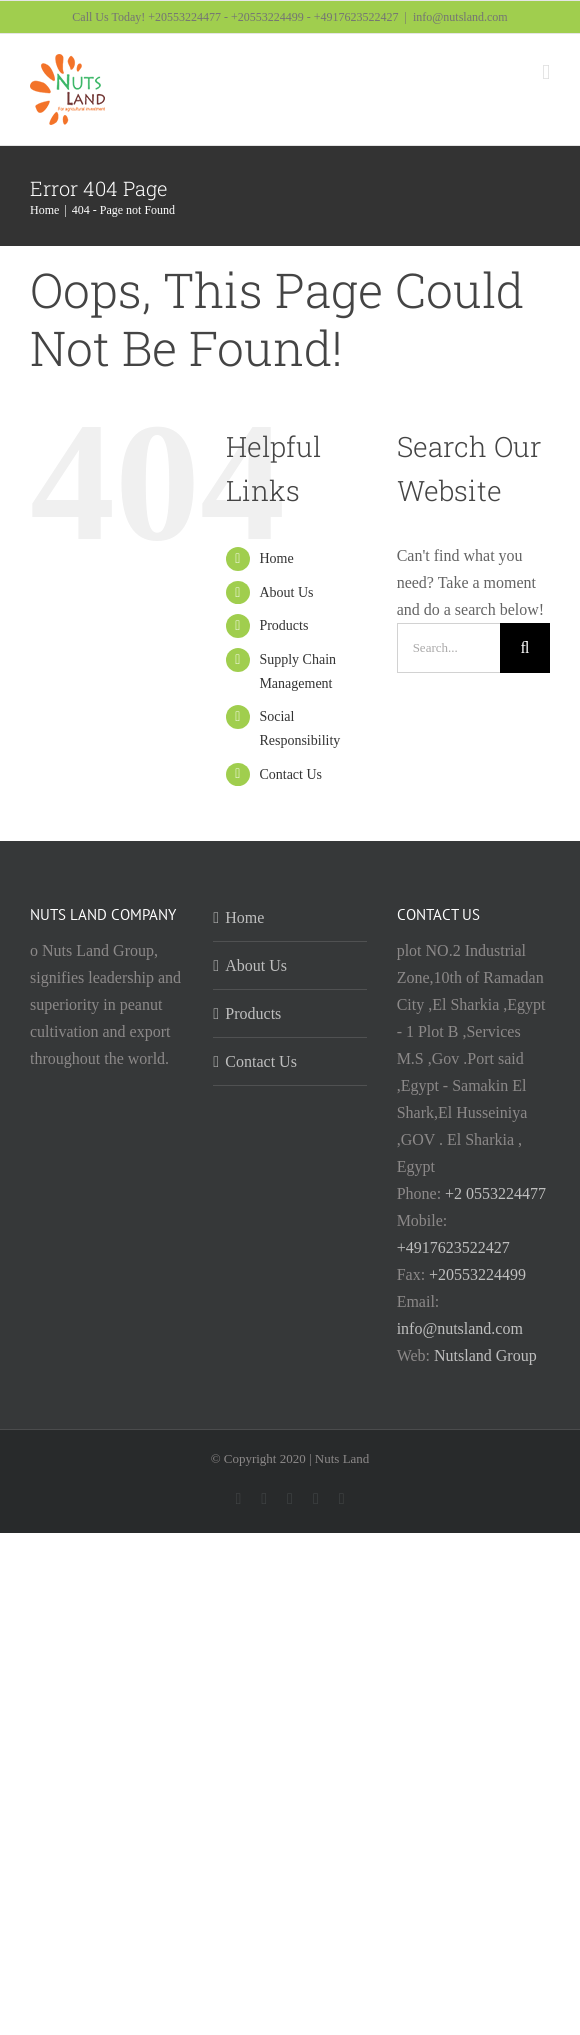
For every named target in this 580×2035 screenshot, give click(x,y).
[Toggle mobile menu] (546, 72)
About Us (286, 592)
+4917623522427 (453, 1247)
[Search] (525, 648)
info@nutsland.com (460, 17)
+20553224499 (477, 1274)
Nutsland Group (485, 1355)
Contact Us (290, 774)
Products (283, 625)
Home (276, 558)
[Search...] (448, 648)
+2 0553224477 (495, 1193)
